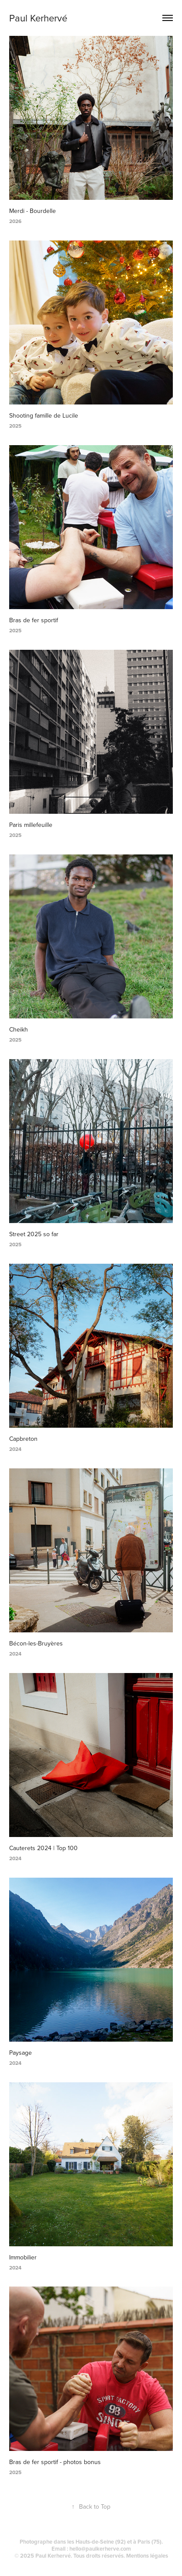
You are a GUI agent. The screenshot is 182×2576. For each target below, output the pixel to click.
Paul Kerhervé (38, 17)
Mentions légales (147, 2556)
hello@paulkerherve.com (100, 2549)
